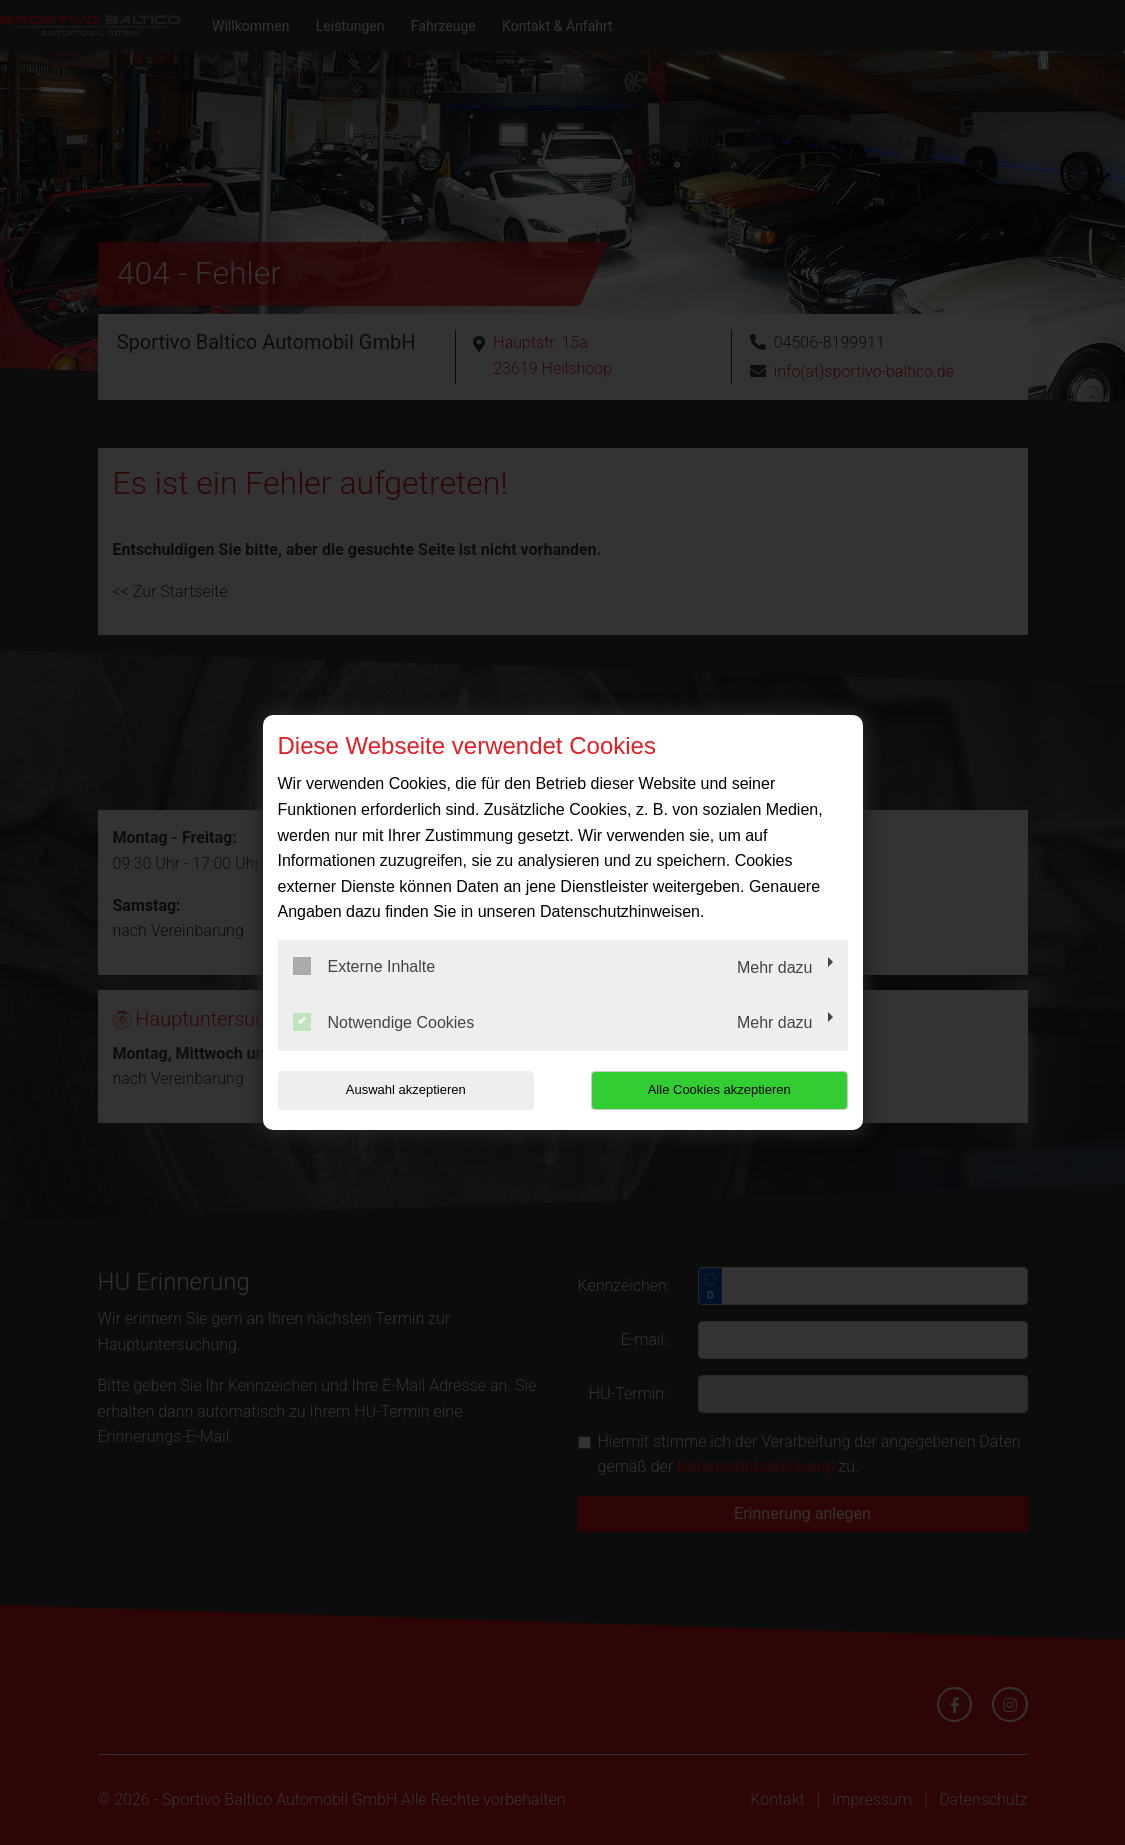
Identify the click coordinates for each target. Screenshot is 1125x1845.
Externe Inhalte (364, 966)
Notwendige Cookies (384, 1022)
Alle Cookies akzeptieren (719, 1089)
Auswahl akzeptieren (406, 1089)
